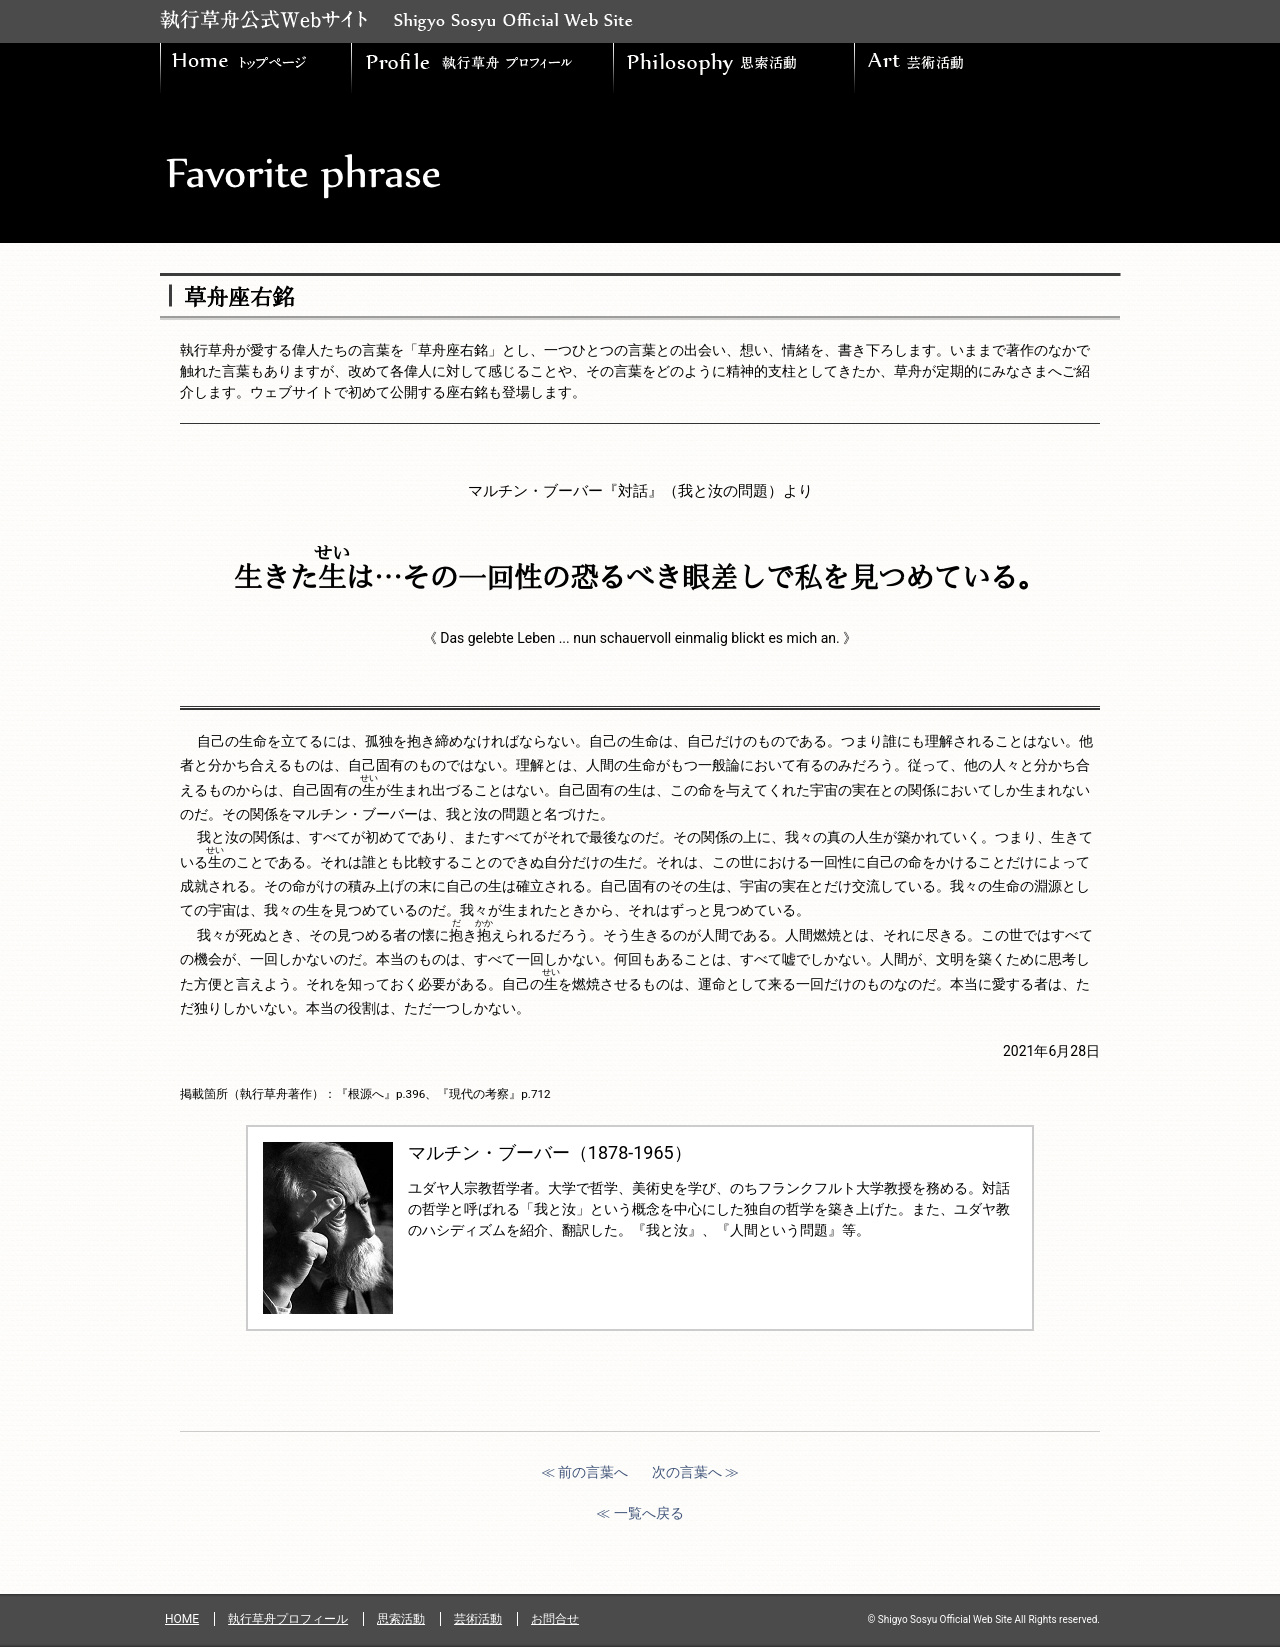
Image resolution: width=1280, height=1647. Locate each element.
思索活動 (401, 1619)
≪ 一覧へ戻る (639, 1513)
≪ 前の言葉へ (584, 1472)
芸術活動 (478, 1619)
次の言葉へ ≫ (695, 1472)
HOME (182, 1619)
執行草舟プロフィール (288, 1619)
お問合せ (555, 1619)
